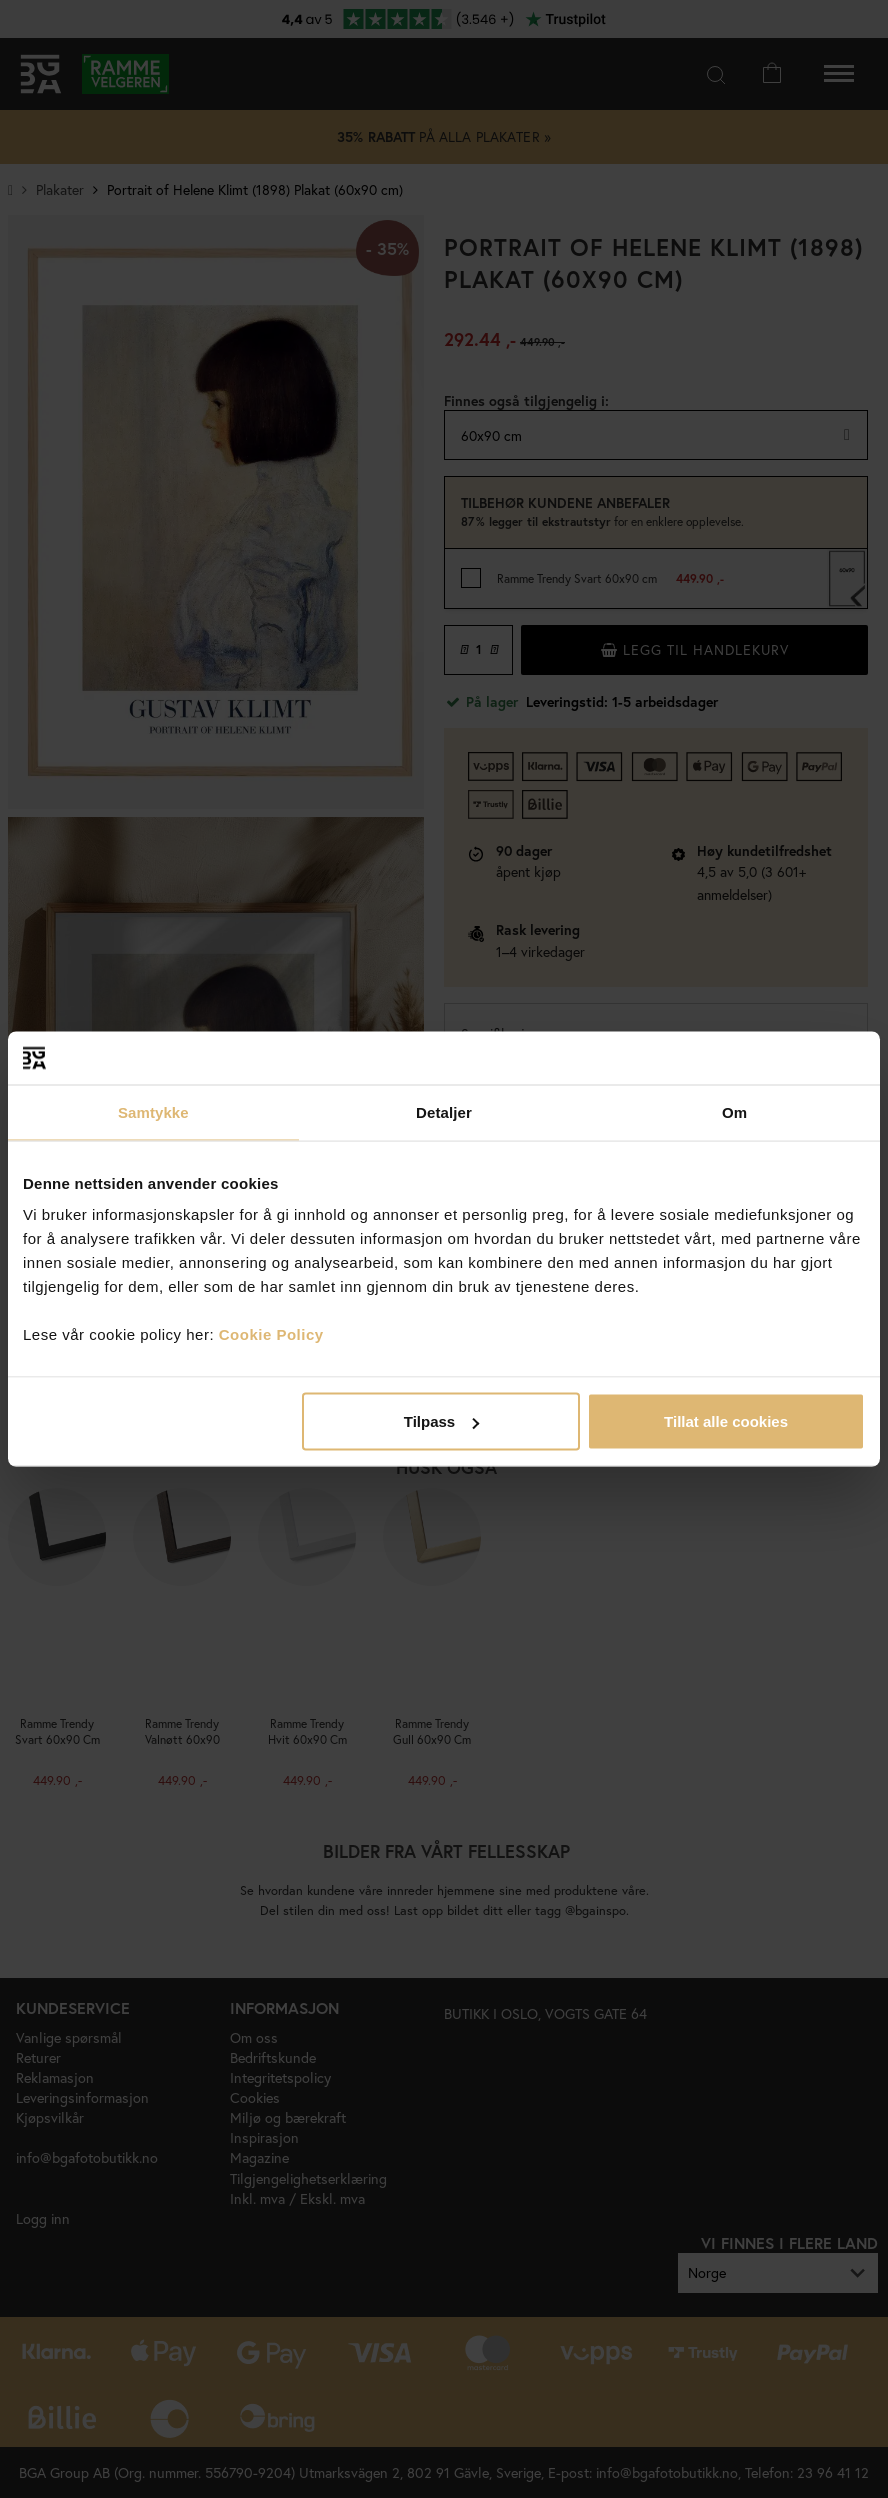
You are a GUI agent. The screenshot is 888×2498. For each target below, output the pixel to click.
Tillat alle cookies (726, 1421)
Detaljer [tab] (444, 1111)
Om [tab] (734, 1111)
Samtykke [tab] (153, 1111)
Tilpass (441, 1421)
